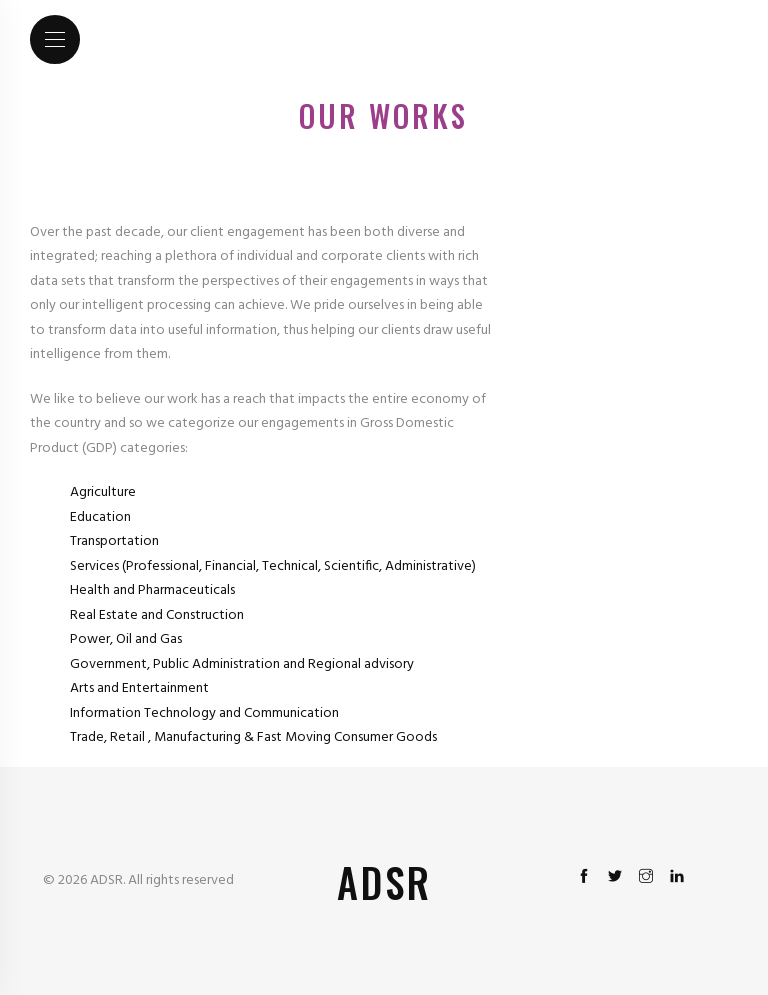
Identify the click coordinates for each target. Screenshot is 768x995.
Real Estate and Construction (157, 615)
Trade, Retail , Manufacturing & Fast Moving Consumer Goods (253, 737)
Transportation (114, 541)
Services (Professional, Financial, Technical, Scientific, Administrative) (273, 566)
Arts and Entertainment (139, 688)
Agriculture (103, 492)
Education (100, 517)
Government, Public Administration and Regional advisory (242, 664)
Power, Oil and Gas (126, 639)
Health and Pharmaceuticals (152, 590)
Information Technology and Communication (204, 713)
